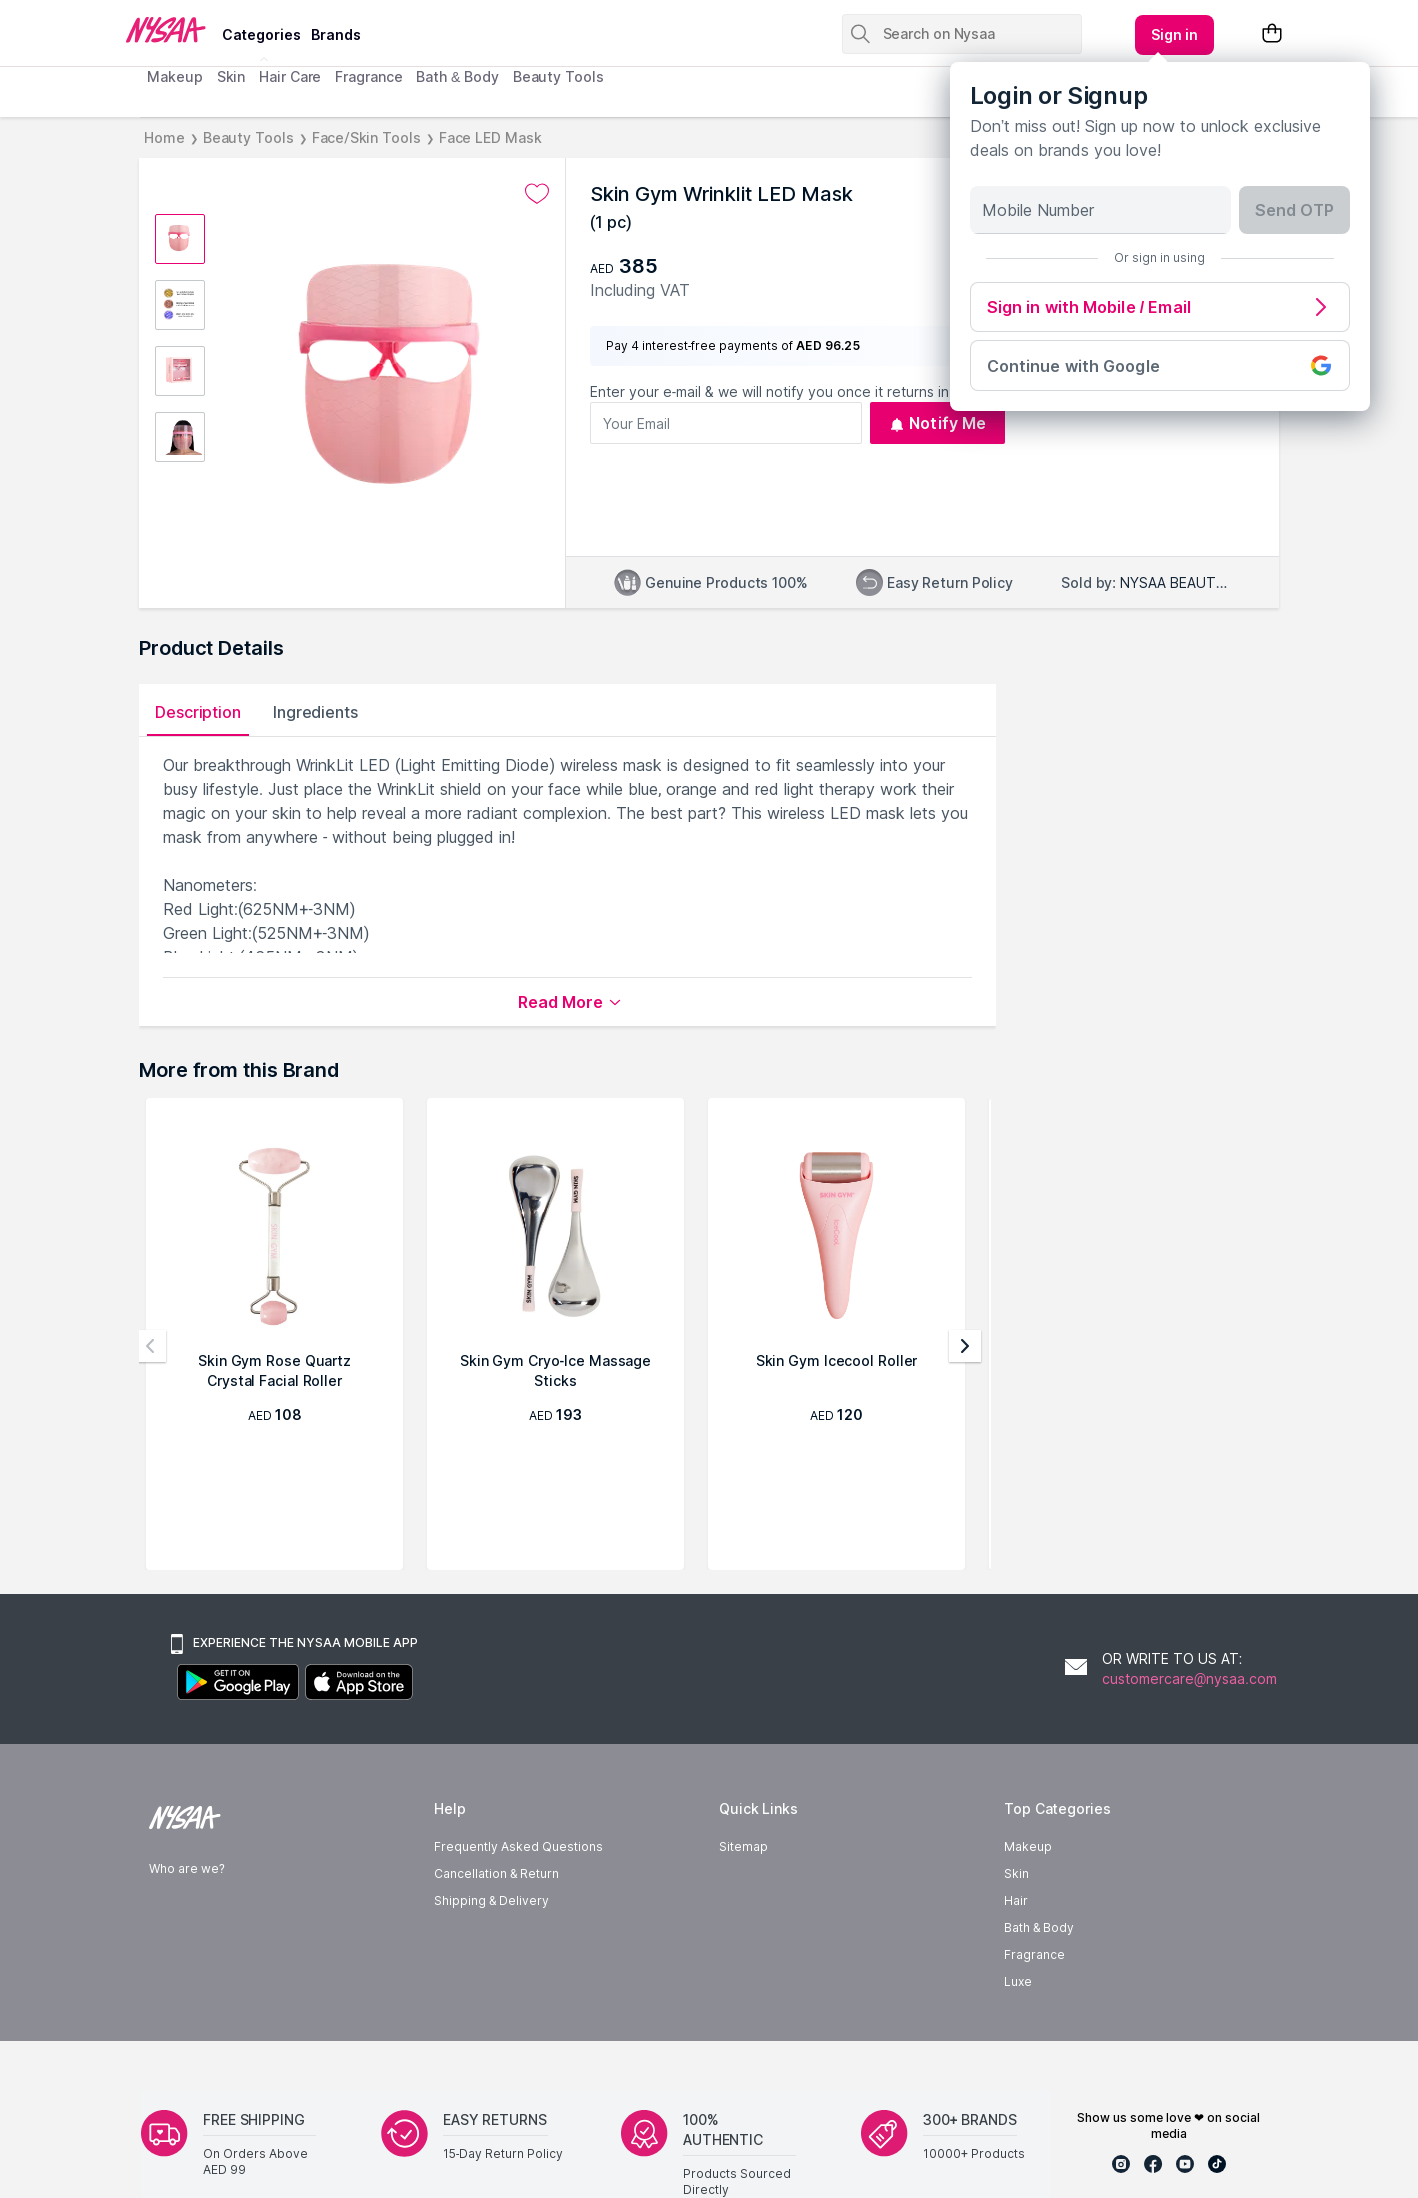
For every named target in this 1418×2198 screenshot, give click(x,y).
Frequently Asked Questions (518, 1846)
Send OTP (1294, 210)
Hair (1016, 1900)
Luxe (1018, 1981)
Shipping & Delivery (491, 1900)
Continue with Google (1160, 365)
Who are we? (187, 1868)
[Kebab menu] (1175, 35)
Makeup (174, 76)
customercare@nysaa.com (1189, 1678)
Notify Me (937, 423)
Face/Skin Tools (366, 137)
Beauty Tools (558, 76)
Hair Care (290, 76)
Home (164, 137)
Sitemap (743, 1846)
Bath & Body (457, 76)
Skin (231, 76)
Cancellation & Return (496, 1873)
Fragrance (368, 76)
